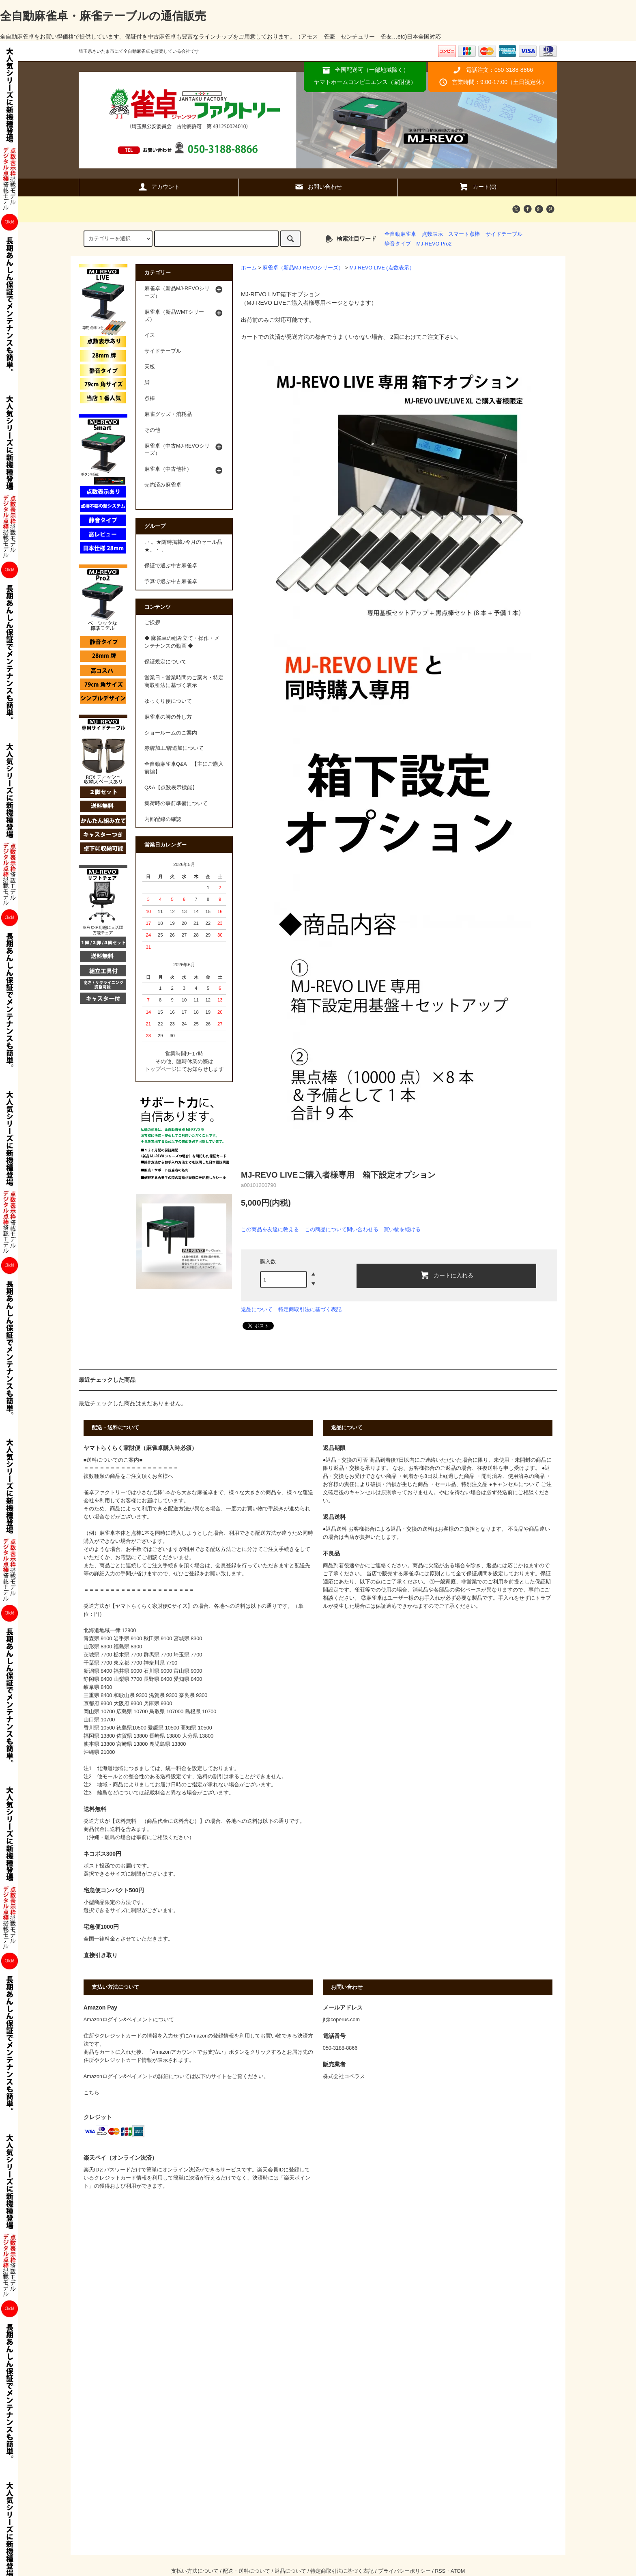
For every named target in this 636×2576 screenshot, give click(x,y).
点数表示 (432, 234)
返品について (257, 1309)
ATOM (458, 2571)
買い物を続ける (402, 1229)
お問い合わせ (318, 187)
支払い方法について (195, 2571)
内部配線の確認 (162, 819)
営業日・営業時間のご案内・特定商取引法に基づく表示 (183, 681)
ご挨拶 (152, 622)
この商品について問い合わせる (341, 1229)
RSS (440, 2571)
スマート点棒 (464, 234)
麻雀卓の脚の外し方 (168, 717)
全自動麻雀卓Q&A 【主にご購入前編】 (183, 768)
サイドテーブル (504, 234)
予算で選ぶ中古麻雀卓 (170, 581)
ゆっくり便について (168, 701)
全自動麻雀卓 (400, 234)
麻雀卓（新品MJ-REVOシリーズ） (303, 268)
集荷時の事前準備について (176, 803)
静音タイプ (398, 244)
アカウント (159, 187)
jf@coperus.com (341, 2019)
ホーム (249, 268)
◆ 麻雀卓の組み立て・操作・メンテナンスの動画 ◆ (182, 642)
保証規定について (165, 662)
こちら (91, 2093)
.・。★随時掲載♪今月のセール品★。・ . (183, 546)
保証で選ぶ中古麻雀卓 (170, 566)
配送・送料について (246, 2571)
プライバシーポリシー (404, 2571)
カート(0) (477, 187)
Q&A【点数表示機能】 (171, 787)
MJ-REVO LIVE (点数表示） (381, 268)
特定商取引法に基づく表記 (310, 1309)
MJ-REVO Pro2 (434, 244)
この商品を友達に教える (270, 1229)
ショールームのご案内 (170, 733)
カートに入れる (446, 1275)
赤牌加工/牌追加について (174, 748)
